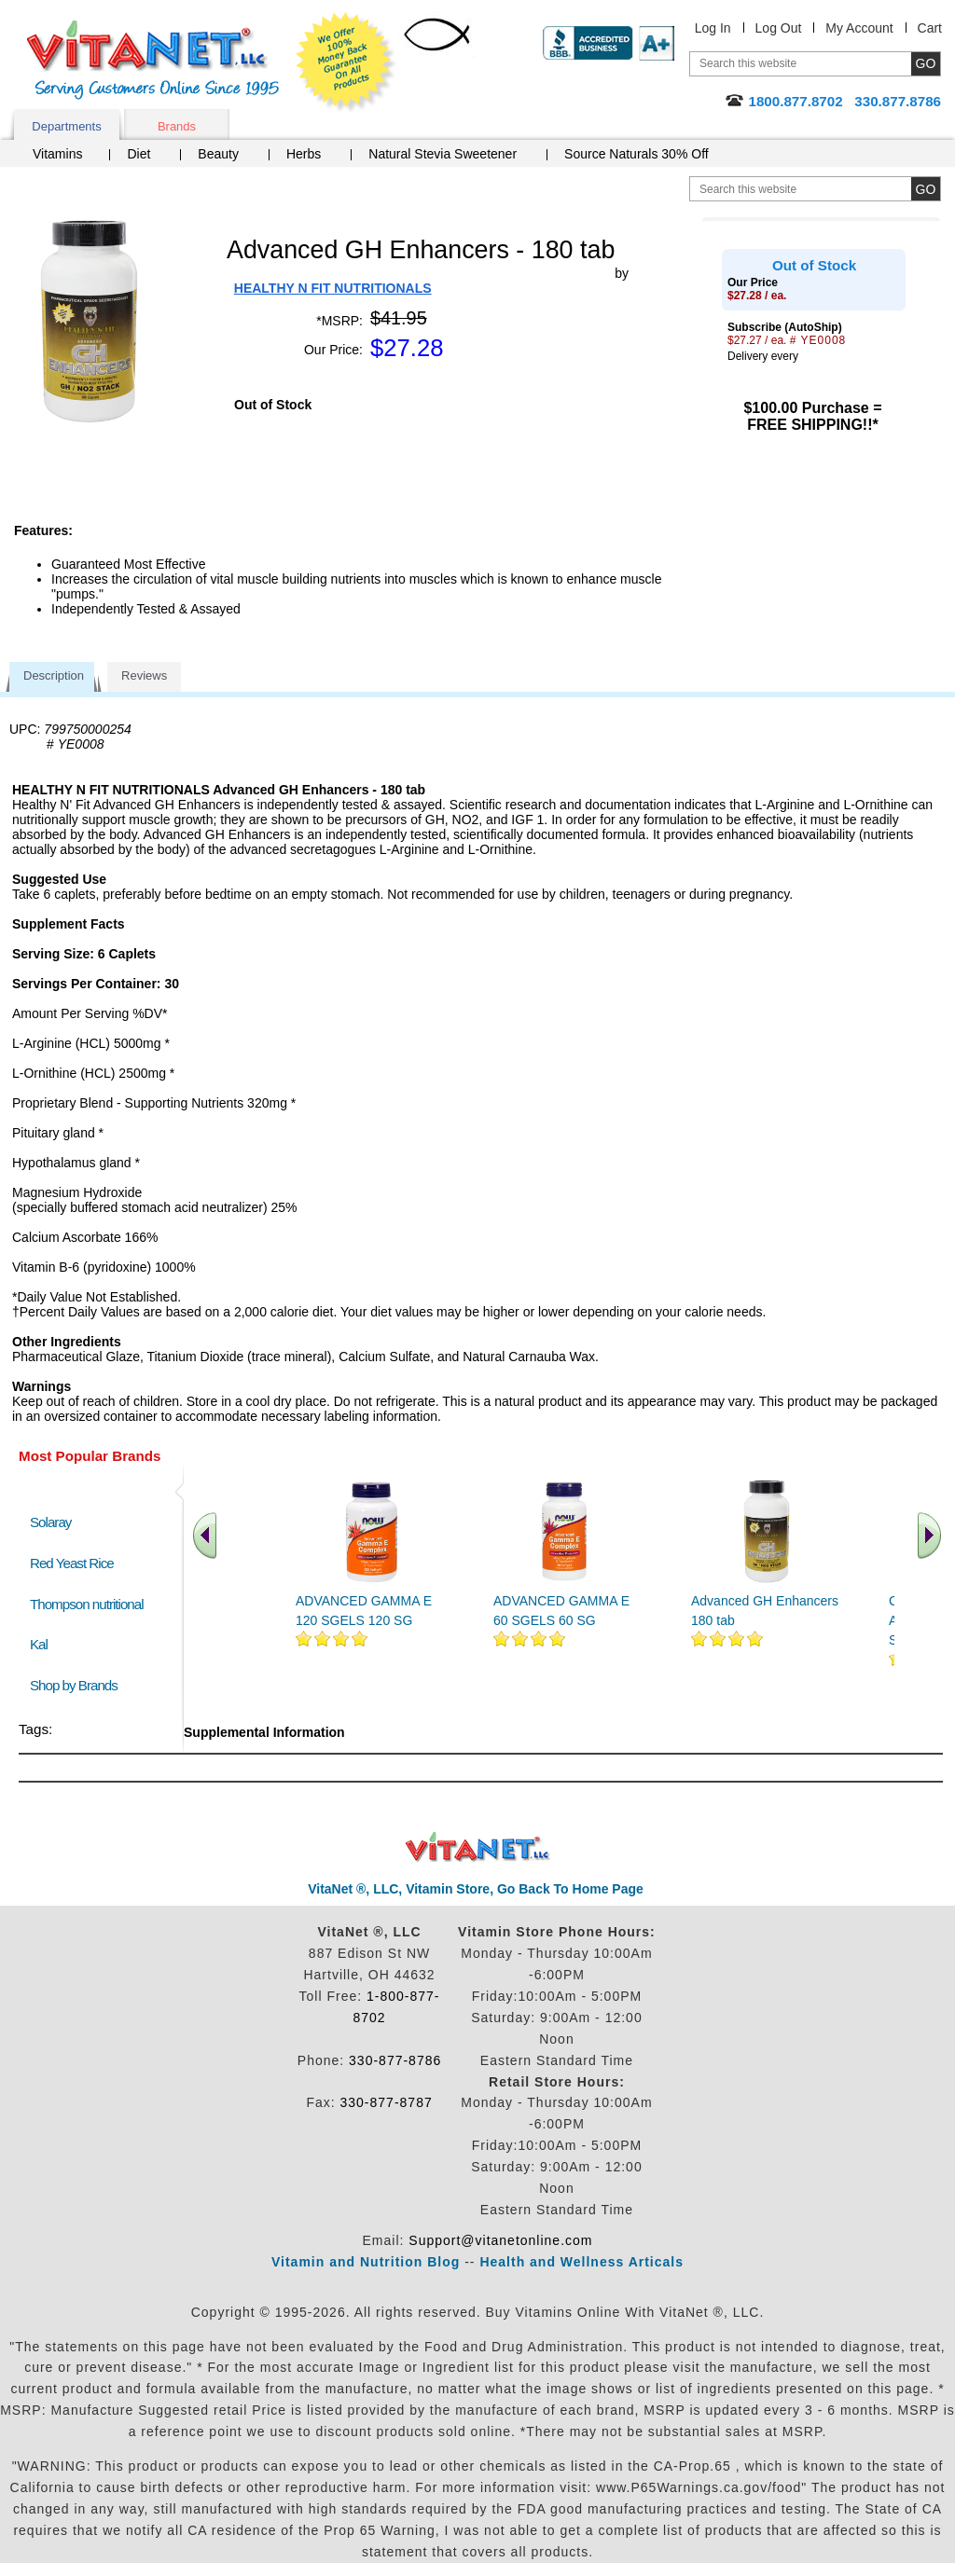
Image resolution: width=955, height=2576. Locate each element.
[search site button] (925, 188)
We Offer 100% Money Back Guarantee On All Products (346, 62)
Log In (713, 28)
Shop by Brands (78, 1685)
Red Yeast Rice (72, 1563)
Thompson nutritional (87, 1604)
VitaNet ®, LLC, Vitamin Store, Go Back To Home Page (476, 1888)
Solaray (50, 1522)
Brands (177, 126)
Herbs (303, 153)
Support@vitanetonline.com (500, 2240)
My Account (859, 28)
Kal (39, 1644)
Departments (66, 126)
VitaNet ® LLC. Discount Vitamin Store (478, 1847)
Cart (930, 28)
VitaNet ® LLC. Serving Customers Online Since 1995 (153, 60)
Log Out (778, 28)
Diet (138, 153)
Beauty (218, 153)
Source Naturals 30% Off (636, 153)
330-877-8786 (395, 2060)
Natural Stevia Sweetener (442, 153)
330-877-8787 (386, 2102)
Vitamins (57, 153)
